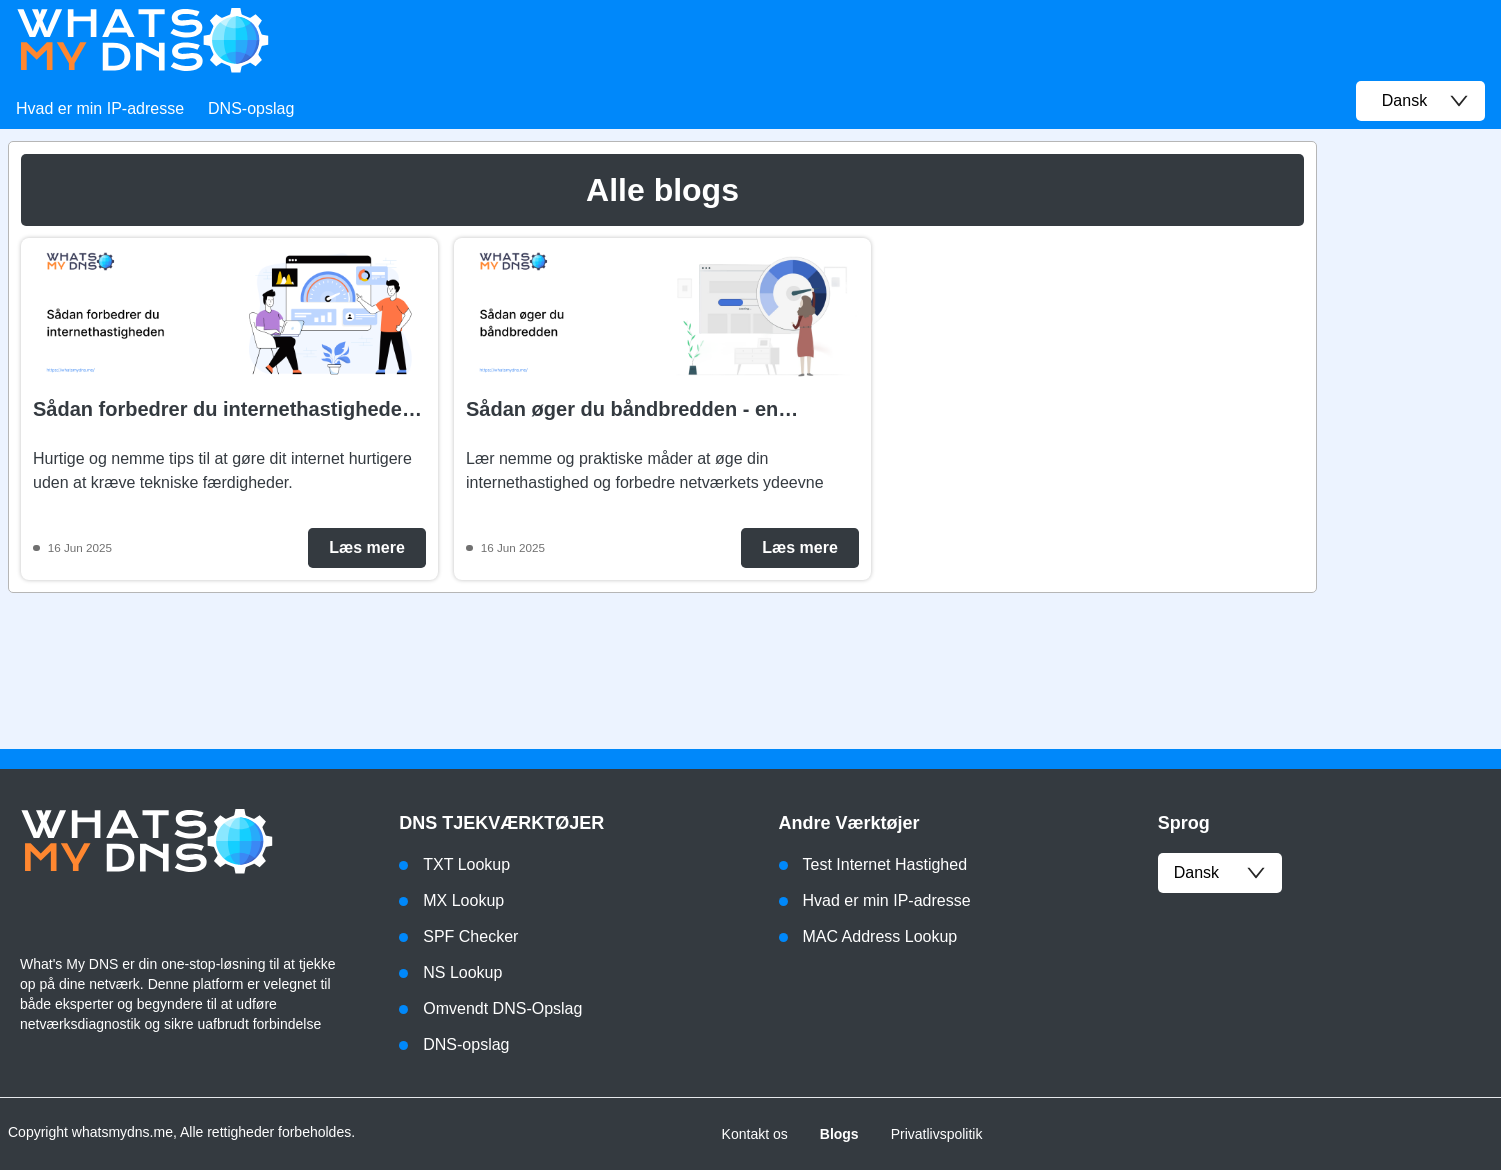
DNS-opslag (251, 108)
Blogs (839, 1134)
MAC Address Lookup (880, 936)
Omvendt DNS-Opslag (502, 1008)
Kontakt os (755, 1134)
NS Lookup (462, 972)
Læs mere (367, 547)
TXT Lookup (466, 864)
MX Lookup (463, 900)
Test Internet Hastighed (885, 864)
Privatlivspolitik (937, 1134)
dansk (1220, 873)
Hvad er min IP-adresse (100, 108)
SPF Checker (470, 936)
